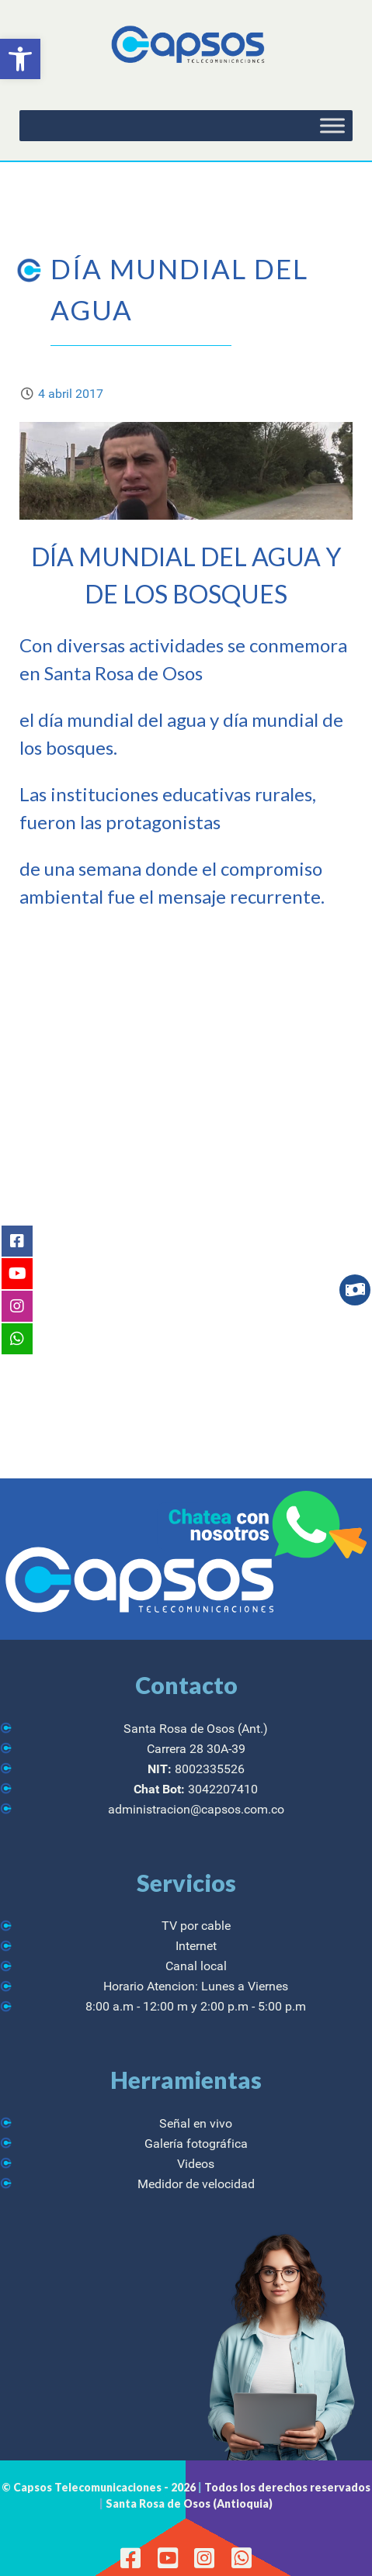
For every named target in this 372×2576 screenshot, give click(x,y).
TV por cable (196, 1925)
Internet (196, 1945)
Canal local (196, 1966)
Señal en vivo (195, 2123)
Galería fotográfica (196, 2143)
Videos (195, 2163)
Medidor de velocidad (196, 2184)
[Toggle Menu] (332, 126)
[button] (20, 59)
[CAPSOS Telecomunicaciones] (186, 45)
